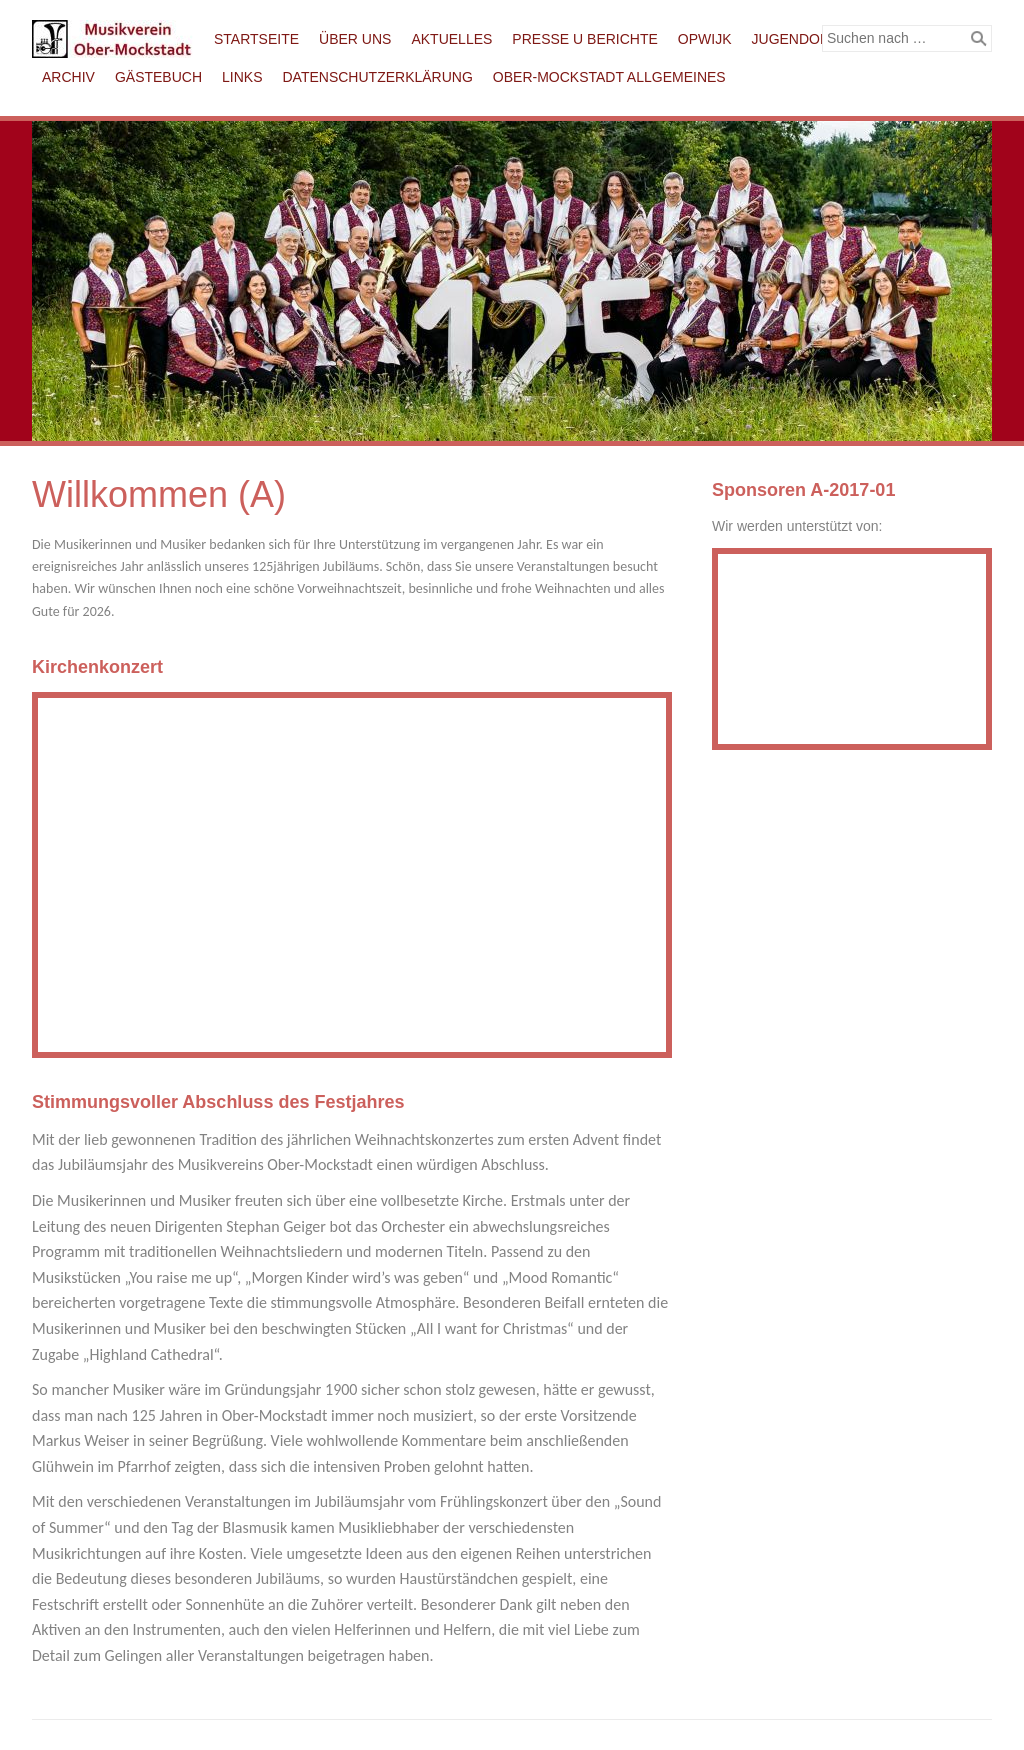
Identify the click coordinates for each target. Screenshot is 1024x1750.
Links (242, 77)
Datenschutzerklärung (378, 77)
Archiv (68, 77)
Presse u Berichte (584, 39)
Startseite (256, 39)
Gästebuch (158, 77)
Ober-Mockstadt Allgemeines (609, 77)
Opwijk (705, 39)
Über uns (355, 39)
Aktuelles (451, 39)
